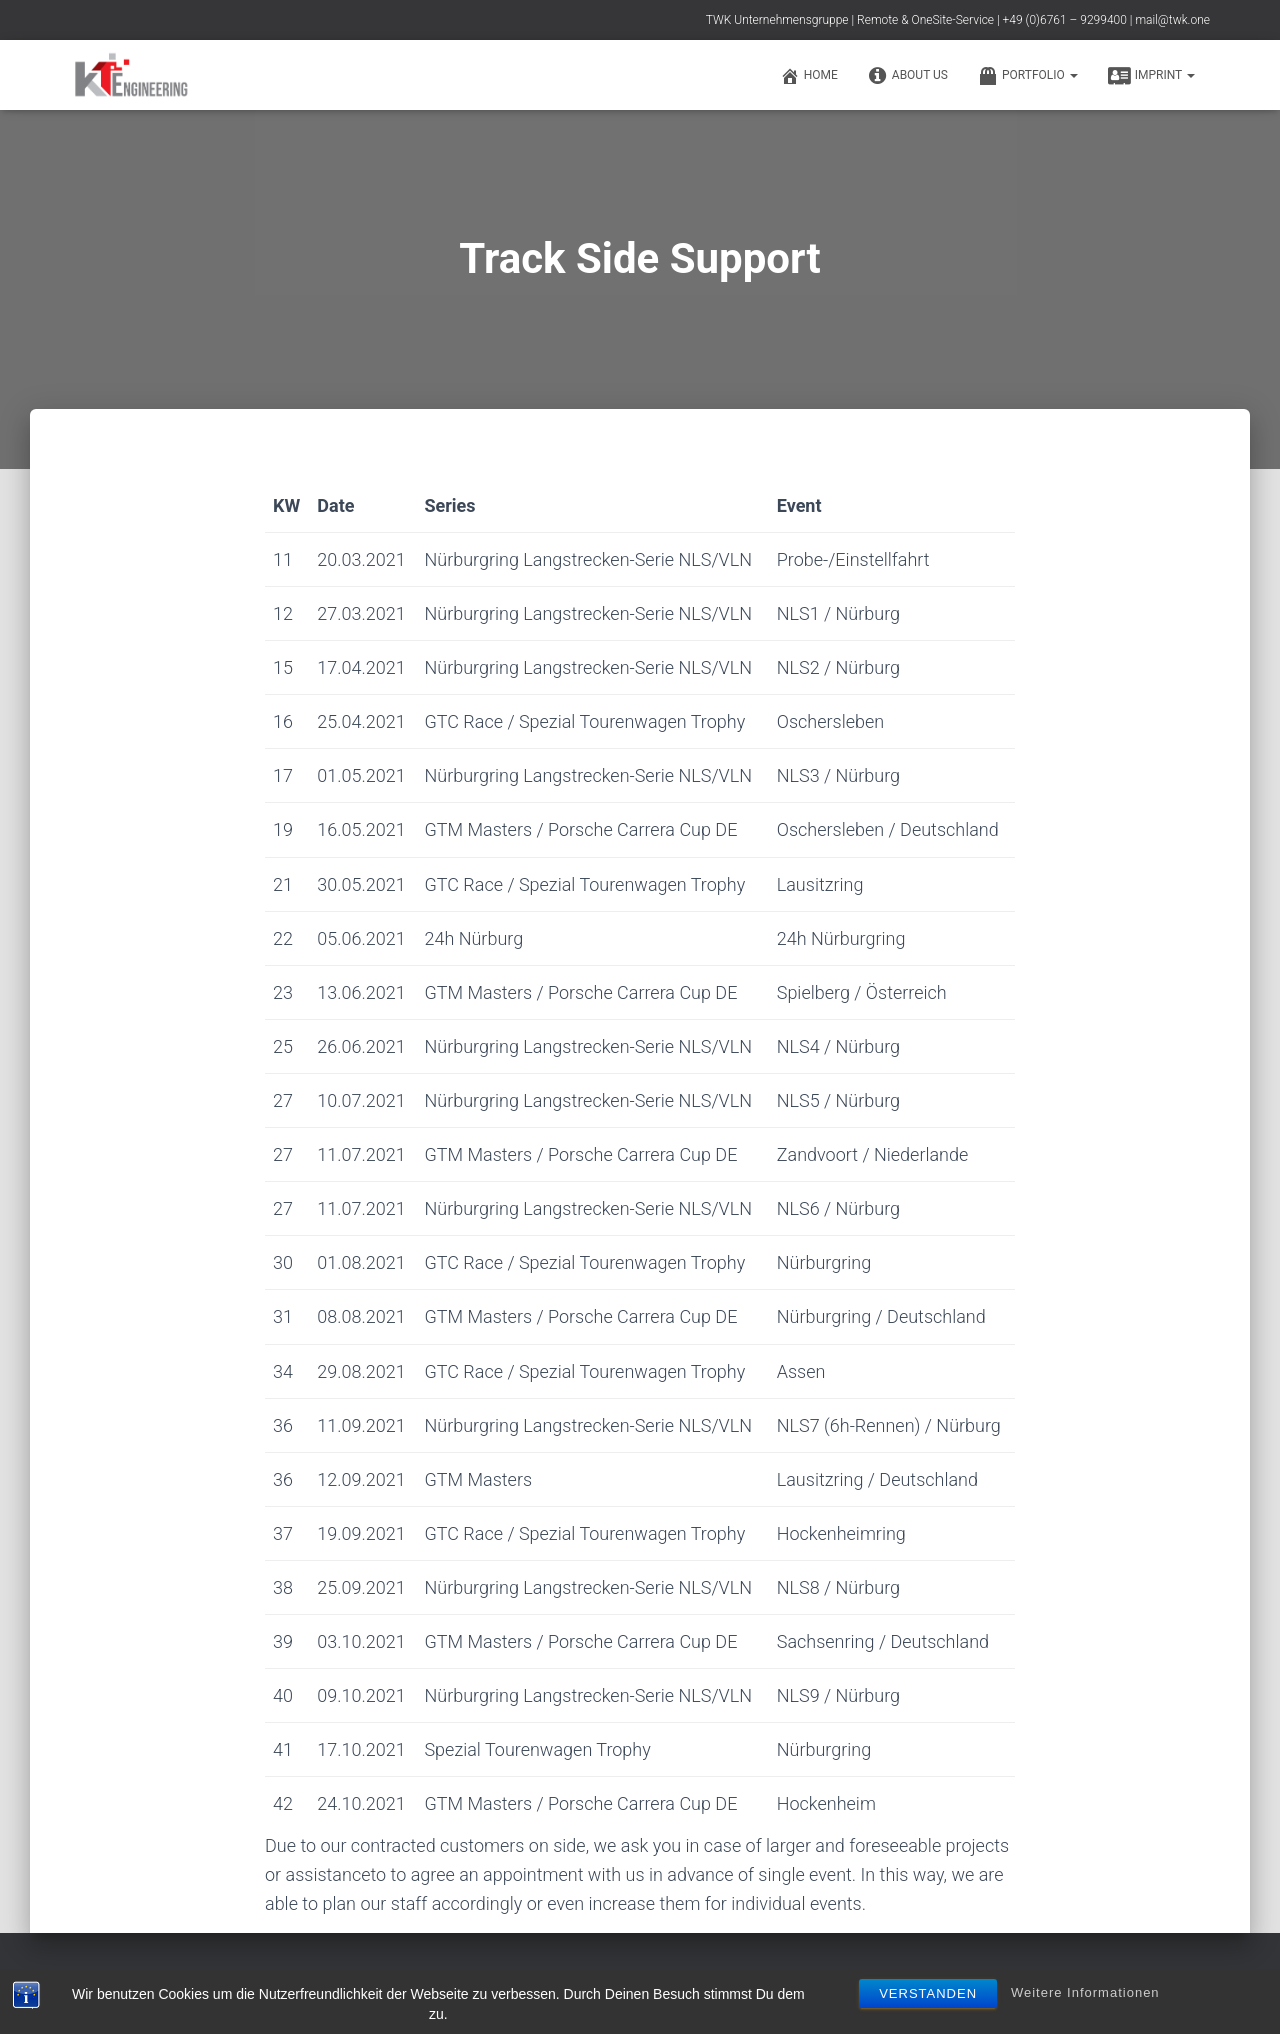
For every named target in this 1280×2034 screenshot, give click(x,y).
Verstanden (928, 1993)
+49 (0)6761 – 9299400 (1065, 20)
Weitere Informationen (1085, 1992)
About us (908, 76)
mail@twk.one (1172, 20)
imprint (1151, 76)
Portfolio (1028, 76)
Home (809, 76)
